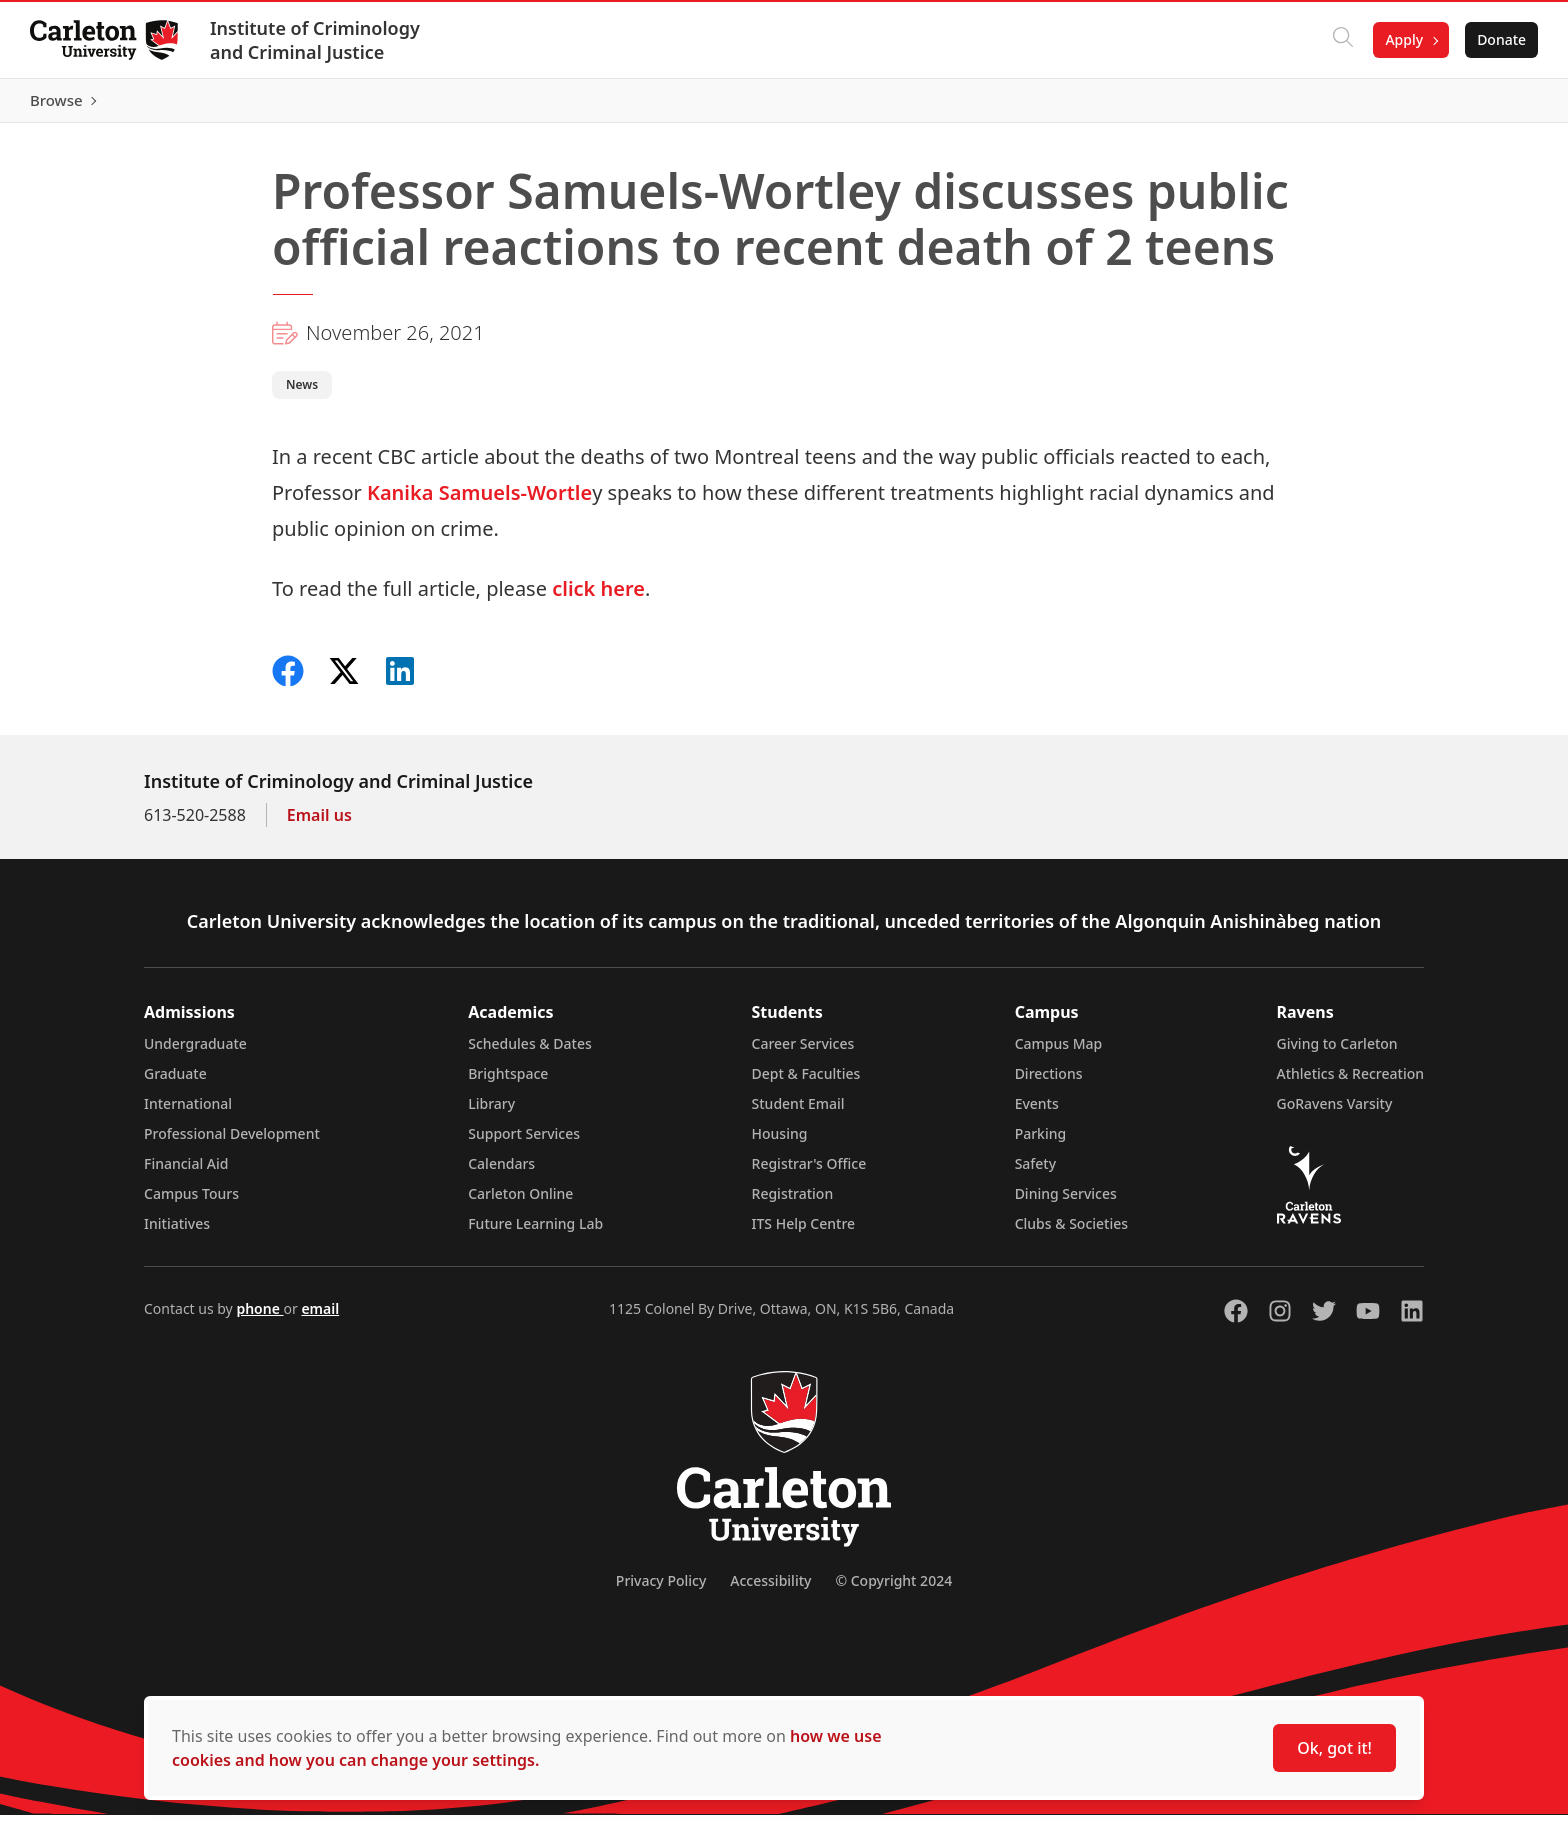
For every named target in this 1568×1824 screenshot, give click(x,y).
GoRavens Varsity (1335, 1112)
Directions (1049, 1082)
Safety (1036, 1172)
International (188, 1112)
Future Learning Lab (535, 1232)
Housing (780, 1142)
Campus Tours (191, 1202)
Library (491, 1112)
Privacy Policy (661, 1589)
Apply (1402, 39)
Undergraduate (195, 1052)
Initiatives (177, 1232)
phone (259, 1317)
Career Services (803, 1052)
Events (1037, 1112)
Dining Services (1066, 1202)
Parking (1041, 1142)
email (320, 1317)
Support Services (524, 1142)
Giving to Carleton (1337, 1052)
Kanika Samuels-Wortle (479, 501)
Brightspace (508, 1082)
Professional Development (232, 1142)
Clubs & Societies (1071, 1232)
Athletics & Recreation (1350, 1082)
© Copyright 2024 (893, 1589)
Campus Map (1059, 1052)
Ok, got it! (1334, 1748)
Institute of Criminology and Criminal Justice (317, 40)
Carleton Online (520, 1202)
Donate (1499, 39)
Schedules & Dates (530, 1052)
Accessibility (770, 1589)
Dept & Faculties (806, 1082)
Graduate (175, 1082)
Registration (793, 1202)
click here (598, 597)
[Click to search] (1341, 40)
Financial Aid (186, 1172)
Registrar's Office (809, 1172)
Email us (319, 824)
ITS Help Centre (804, 1232)
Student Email (798, 1112)
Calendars (501, 1172)
